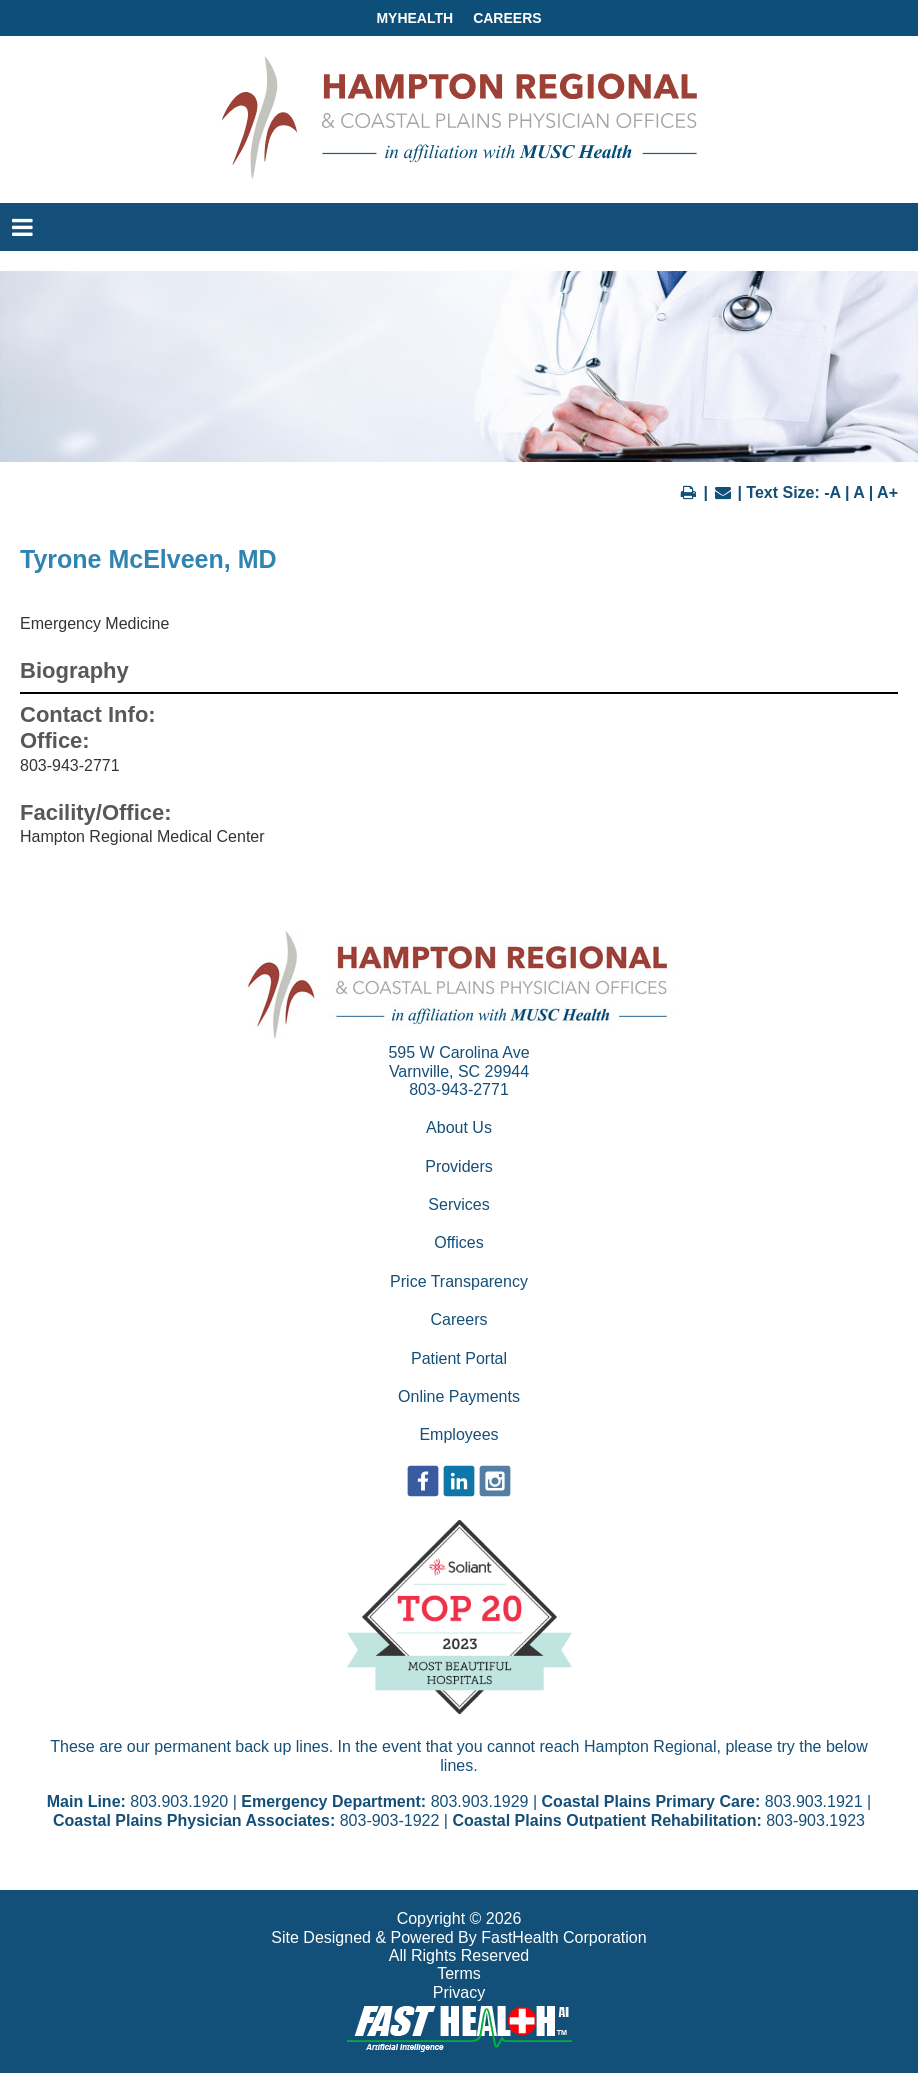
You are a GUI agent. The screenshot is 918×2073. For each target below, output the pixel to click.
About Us (459, 1127)
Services (458, 1204)
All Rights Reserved (459, 1955)
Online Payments (459, 1396)
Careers (507, 18)
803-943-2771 (459, 1089)
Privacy (459, 1992)
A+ (887, 492)
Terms (459, 1973)
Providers (459, 1166)
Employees (458, 1434)
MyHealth (414, 18)
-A (832, 492)
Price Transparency (459, 1281)
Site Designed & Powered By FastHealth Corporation (458, 1937)
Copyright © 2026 (459, 1918)
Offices (459, 1242)
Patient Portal (459, 1358)
